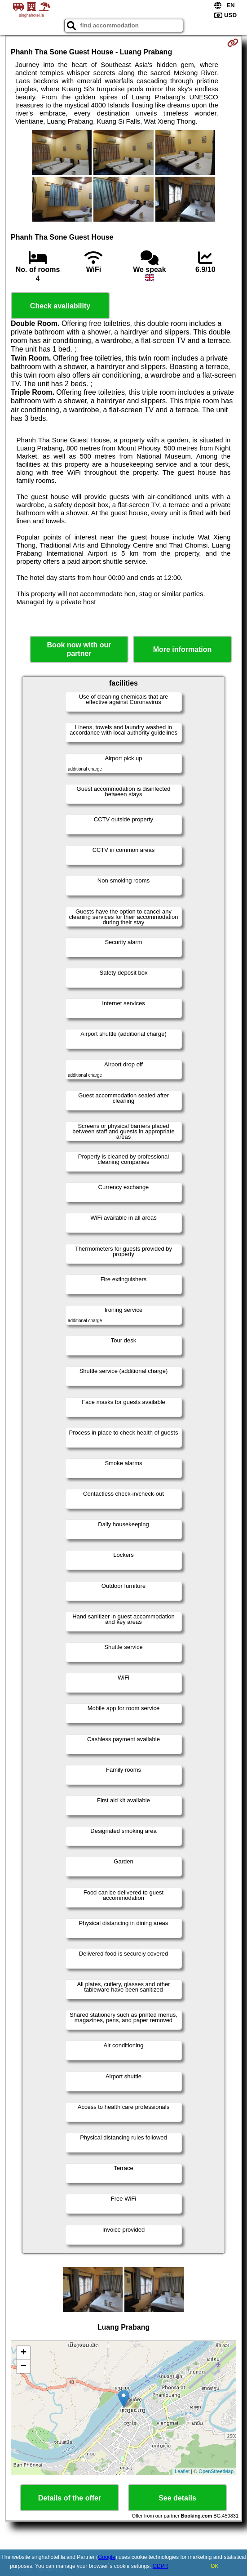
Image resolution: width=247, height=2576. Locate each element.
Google (106, 2557)
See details (177, 2498)
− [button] (23, 2366)
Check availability (60, 306)
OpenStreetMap (216, 2471)
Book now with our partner (79, 649)
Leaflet (182, 2471)
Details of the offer (69, 2498)
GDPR (160, 2566)
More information (182, 649)
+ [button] (23, 2353)
